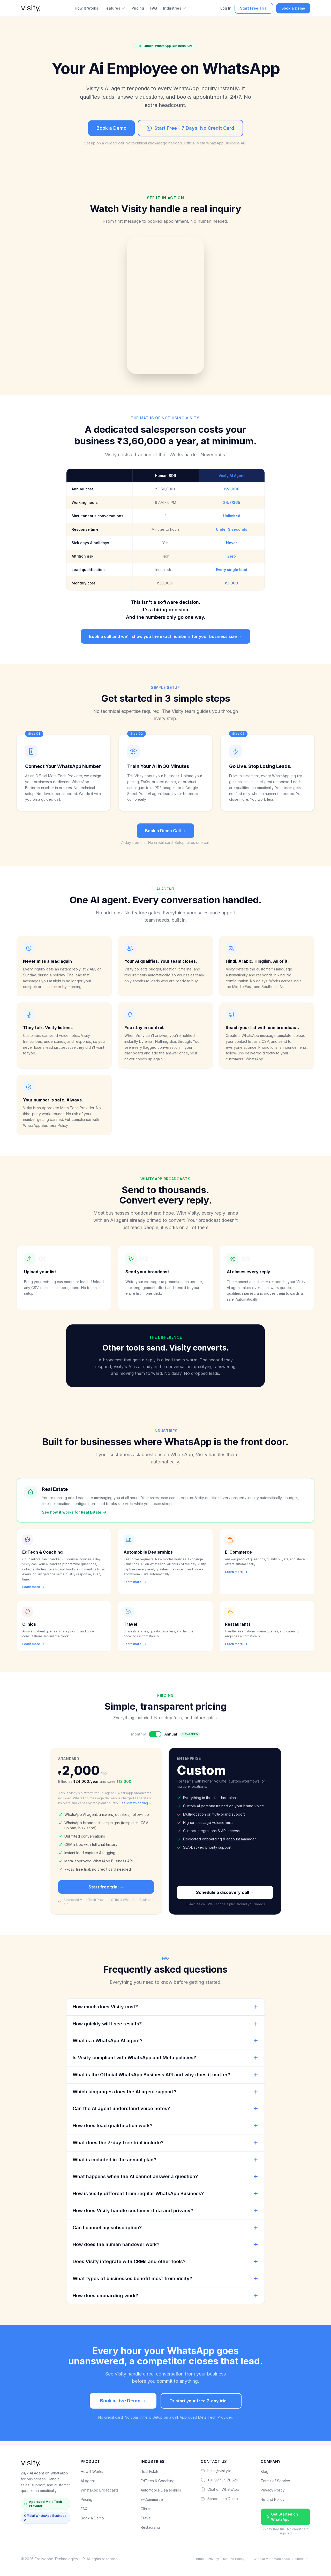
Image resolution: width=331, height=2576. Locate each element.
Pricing (138, 8)
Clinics (146, 2508)
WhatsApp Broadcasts (99, 2490)
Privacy (213, 2559)
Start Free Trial (254, 8)
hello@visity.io (216, 2471)
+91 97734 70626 (219, 2480)
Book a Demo (293, 8)
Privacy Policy (273, 2490)
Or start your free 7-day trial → (201, 2404)
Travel (146, 2518)
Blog (264, 2471)
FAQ (153, 8)
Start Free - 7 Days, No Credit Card (190, 128)
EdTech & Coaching (158, 2481)
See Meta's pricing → (135, 1807)
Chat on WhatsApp (220, 2489)
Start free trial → (106, 1890)
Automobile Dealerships (161, 2490)
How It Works (86, 8)
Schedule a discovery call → (225, 1895)
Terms (199, 2559)
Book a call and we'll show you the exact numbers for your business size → (165, 636)
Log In (225, 8)
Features (114, 8)
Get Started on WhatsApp (282, 2516)
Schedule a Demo (219, 2498)
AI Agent (88, 2481)
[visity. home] (31, 8)
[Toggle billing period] (155, 1738)
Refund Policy (272, 2499)
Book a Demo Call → (165, 830)
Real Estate (150, 2471)
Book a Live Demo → (123, 2404)
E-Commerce (152, 2499)
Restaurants (151, 2527)
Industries (174, 8)
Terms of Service (275, 2481)
